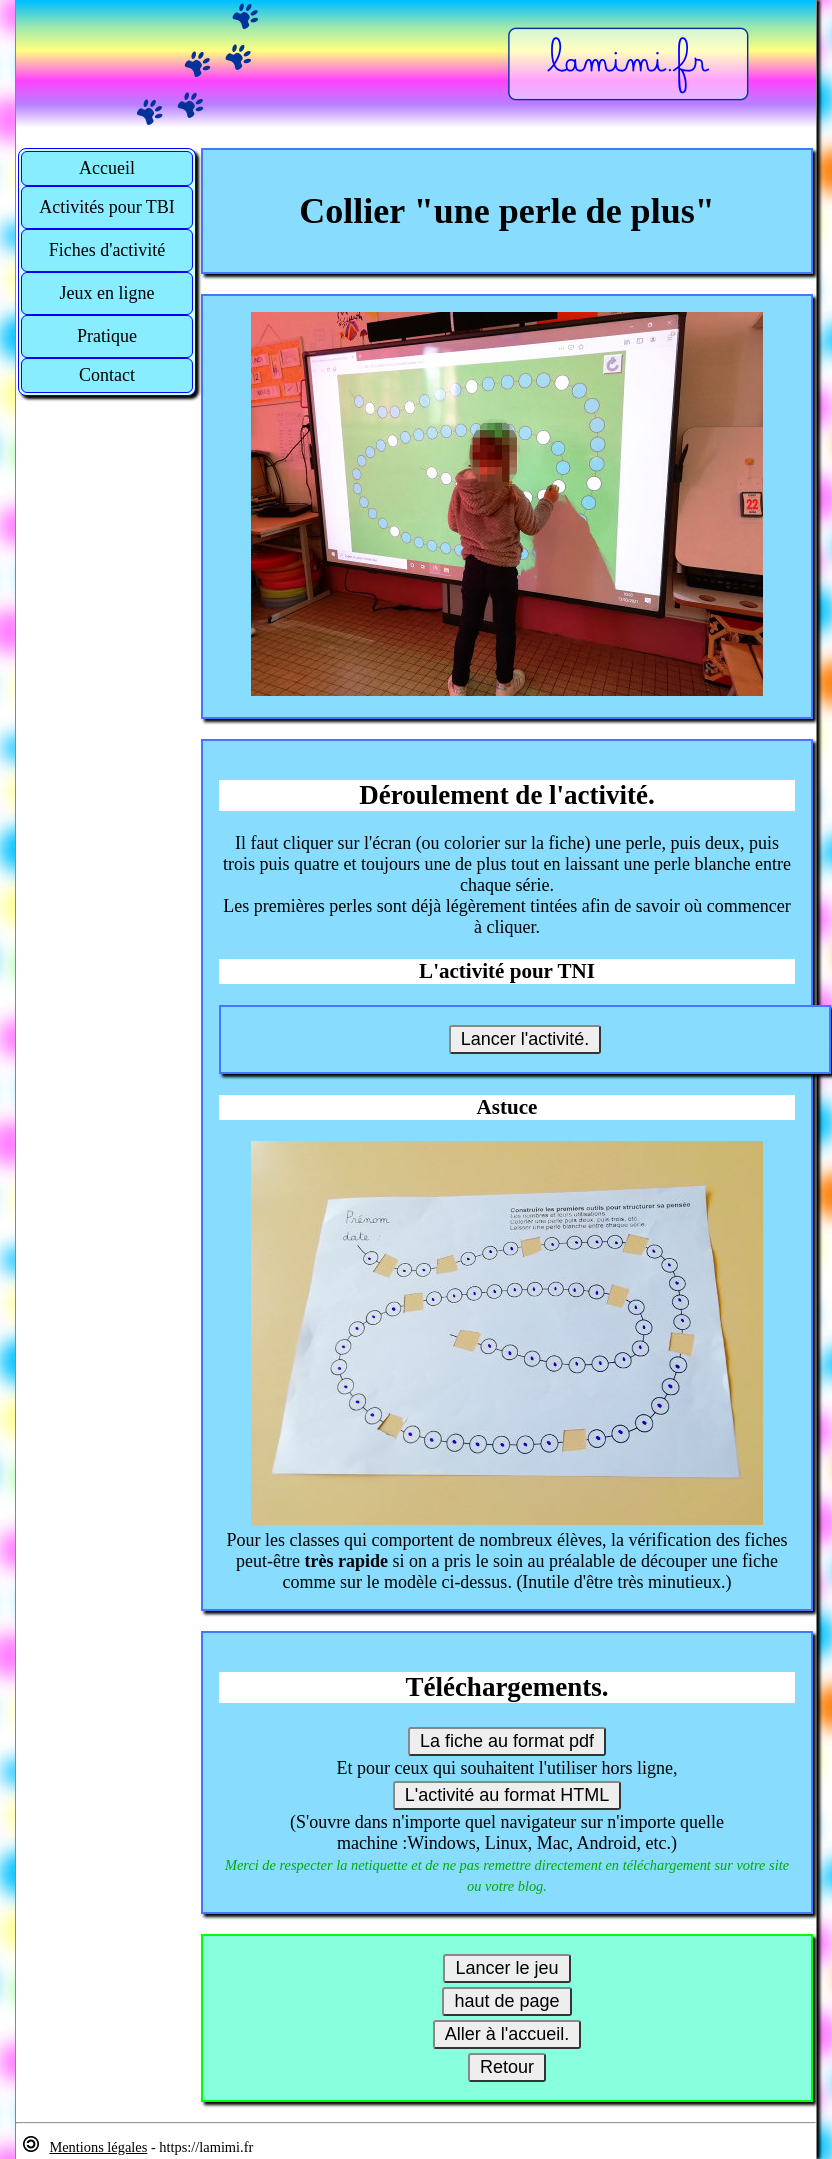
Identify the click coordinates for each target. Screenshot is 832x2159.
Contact (107, 375)
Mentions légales (98, 2147)
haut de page (506, 2001)
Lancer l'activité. (525, 1039)
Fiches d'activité (107, 250)
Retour (507, 2067)
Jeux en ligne (107, 293)
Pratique (107, 336)
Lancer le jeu (506, 1968)
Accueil (107, 168)
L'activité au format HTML (507, 1795)
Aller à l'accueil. (507, 2034)
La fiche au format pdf (507, 1741)
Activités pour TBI (107, 207)
